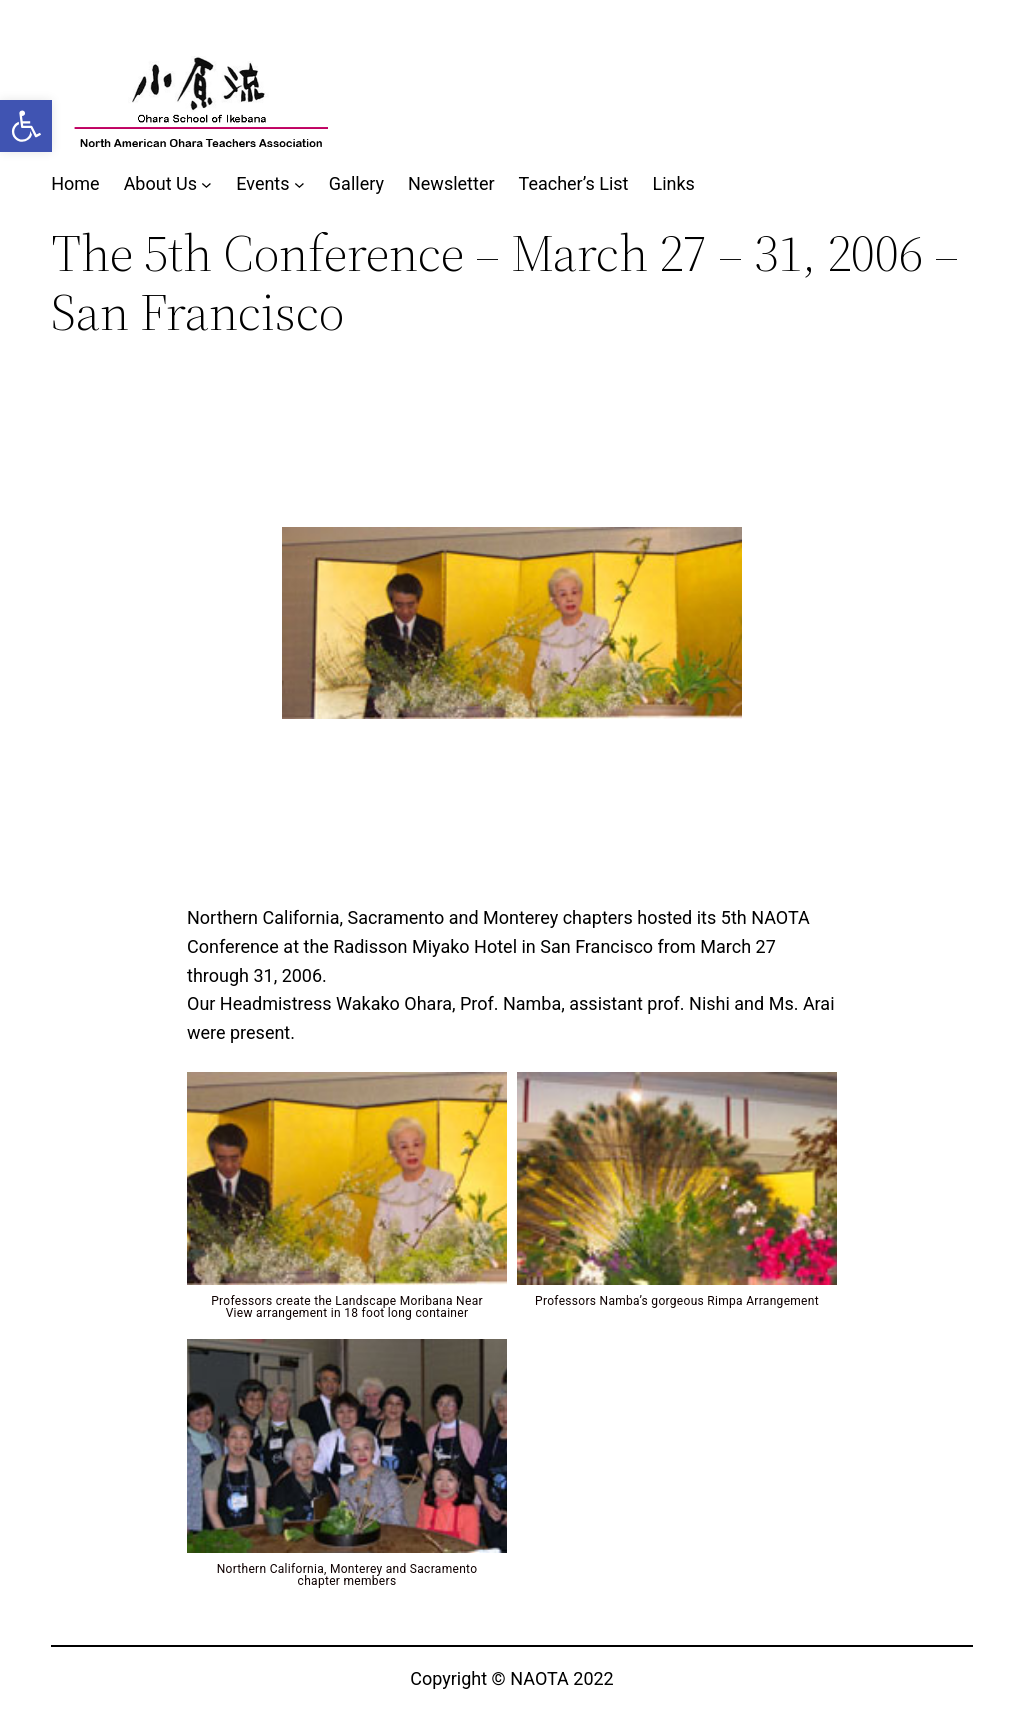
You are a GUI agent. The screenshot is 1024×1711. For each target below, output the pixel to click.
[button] (26, 126)
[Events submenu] (299, 184)
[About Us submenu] (206, 184)
